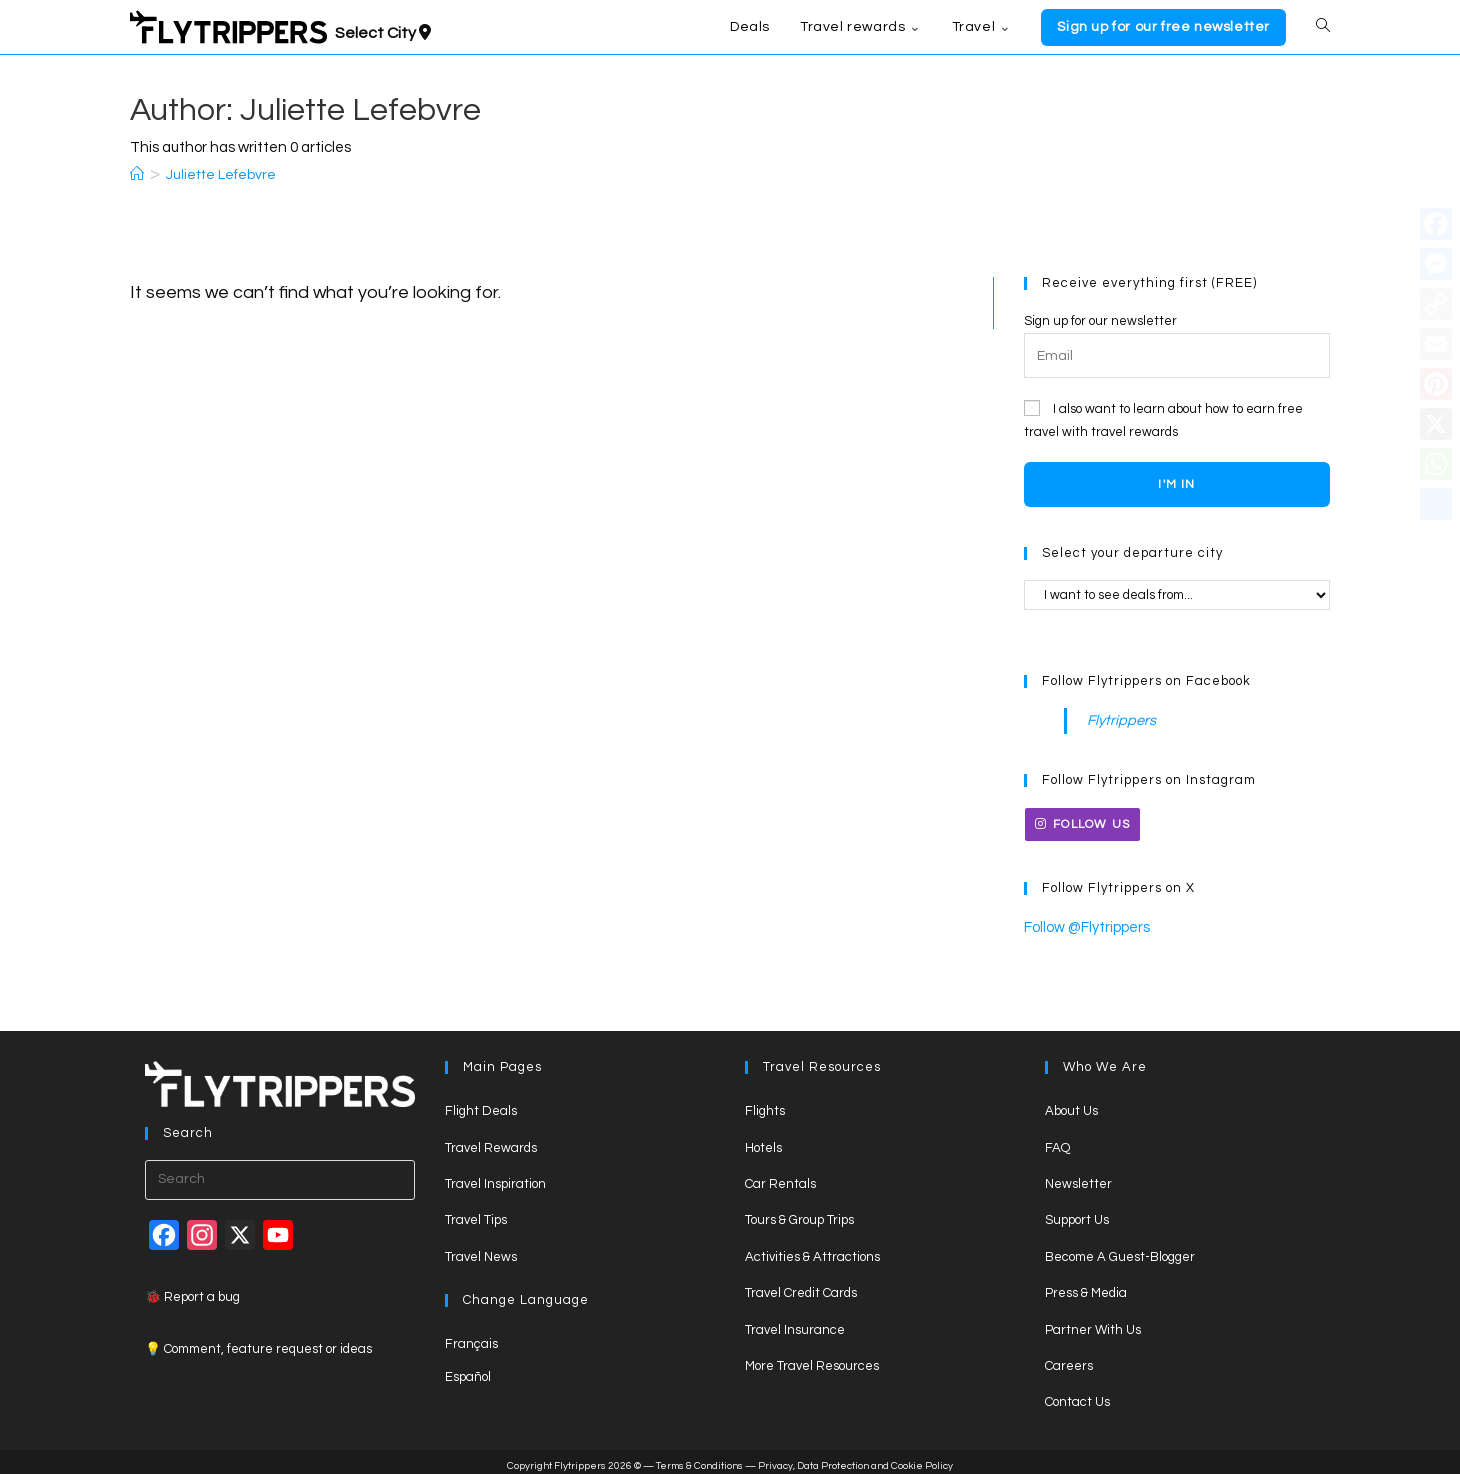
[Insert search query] (280, 1174)
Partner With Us (1093, 1324)
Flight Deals (481, 1106)
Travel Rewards (491, 1142)
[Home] (137, 175)
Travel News (481, 1251)
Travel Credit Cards (801, 1287)
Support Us (1077, 1215)
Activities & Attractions (812, 1251)
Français (471, 1338)
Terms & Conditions (699, 1460)
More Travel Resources (812, 1360)
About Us (1071, 1106)
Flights (765, 1106)
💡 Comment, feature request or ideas (258, 1343)
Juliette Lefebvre (221, 175)
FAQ (1057, 1142)
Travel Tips (476, 1215)
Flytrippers (1117, 719)
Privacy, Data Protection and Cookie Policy (855, 1460)
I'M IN (1176, 484)
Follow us (1082, 821)
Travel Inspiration (495, 1178)
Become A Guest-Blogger (1120, 1251)
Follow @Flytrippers (1081, 923)
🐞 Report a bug (192, 1291)
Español (468, 1371)
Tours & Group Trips (799, 1215)
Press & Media (1086, 1287)
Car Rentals (780, 1178)
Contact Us (1077, 1397)
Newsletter (1078, 1178)
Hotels (763, 1142)
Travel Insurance (795, 1324)
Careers (1069, 1360)
